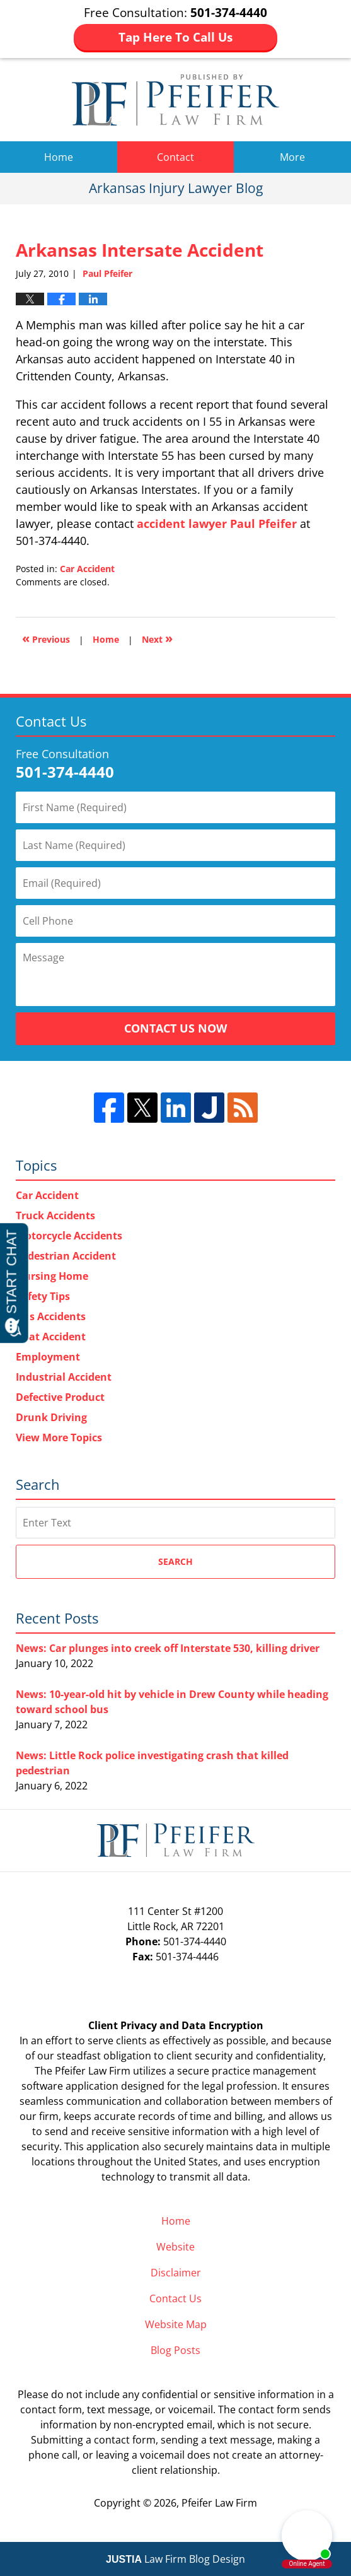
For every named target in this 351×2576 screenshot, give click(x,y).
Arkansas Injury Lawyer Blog (175, 100)
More (292, 157)
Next (157, 638)
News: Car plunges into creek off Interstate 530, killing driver (167, 1648)
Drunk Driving (51, 1417)
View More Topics (59, 1437)
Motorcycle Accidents (69, 1236)
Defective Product (60, 1397)
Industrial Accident (64, 1377)
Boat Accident (51, 1337)
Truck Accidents (55, 1215)
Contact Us (175, 2298)
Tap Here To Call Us (175, 37)
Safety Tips (43, 1296)
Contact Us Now (175, 1028)
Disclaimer (176, 2273)
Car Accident (87, 569)
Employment (48, 1357)
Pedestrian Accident (66, 1256)
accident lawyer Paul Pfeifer (217, 523)
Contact (175, 157)
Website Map (176, 2324)
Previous (46, 638)
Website (175, 2247)
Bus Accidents (51, 1316)
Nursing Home (52, 1276)
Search (175, 1561)
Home (58, 157)
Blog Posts (175, 2350)
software (42, 2086)
